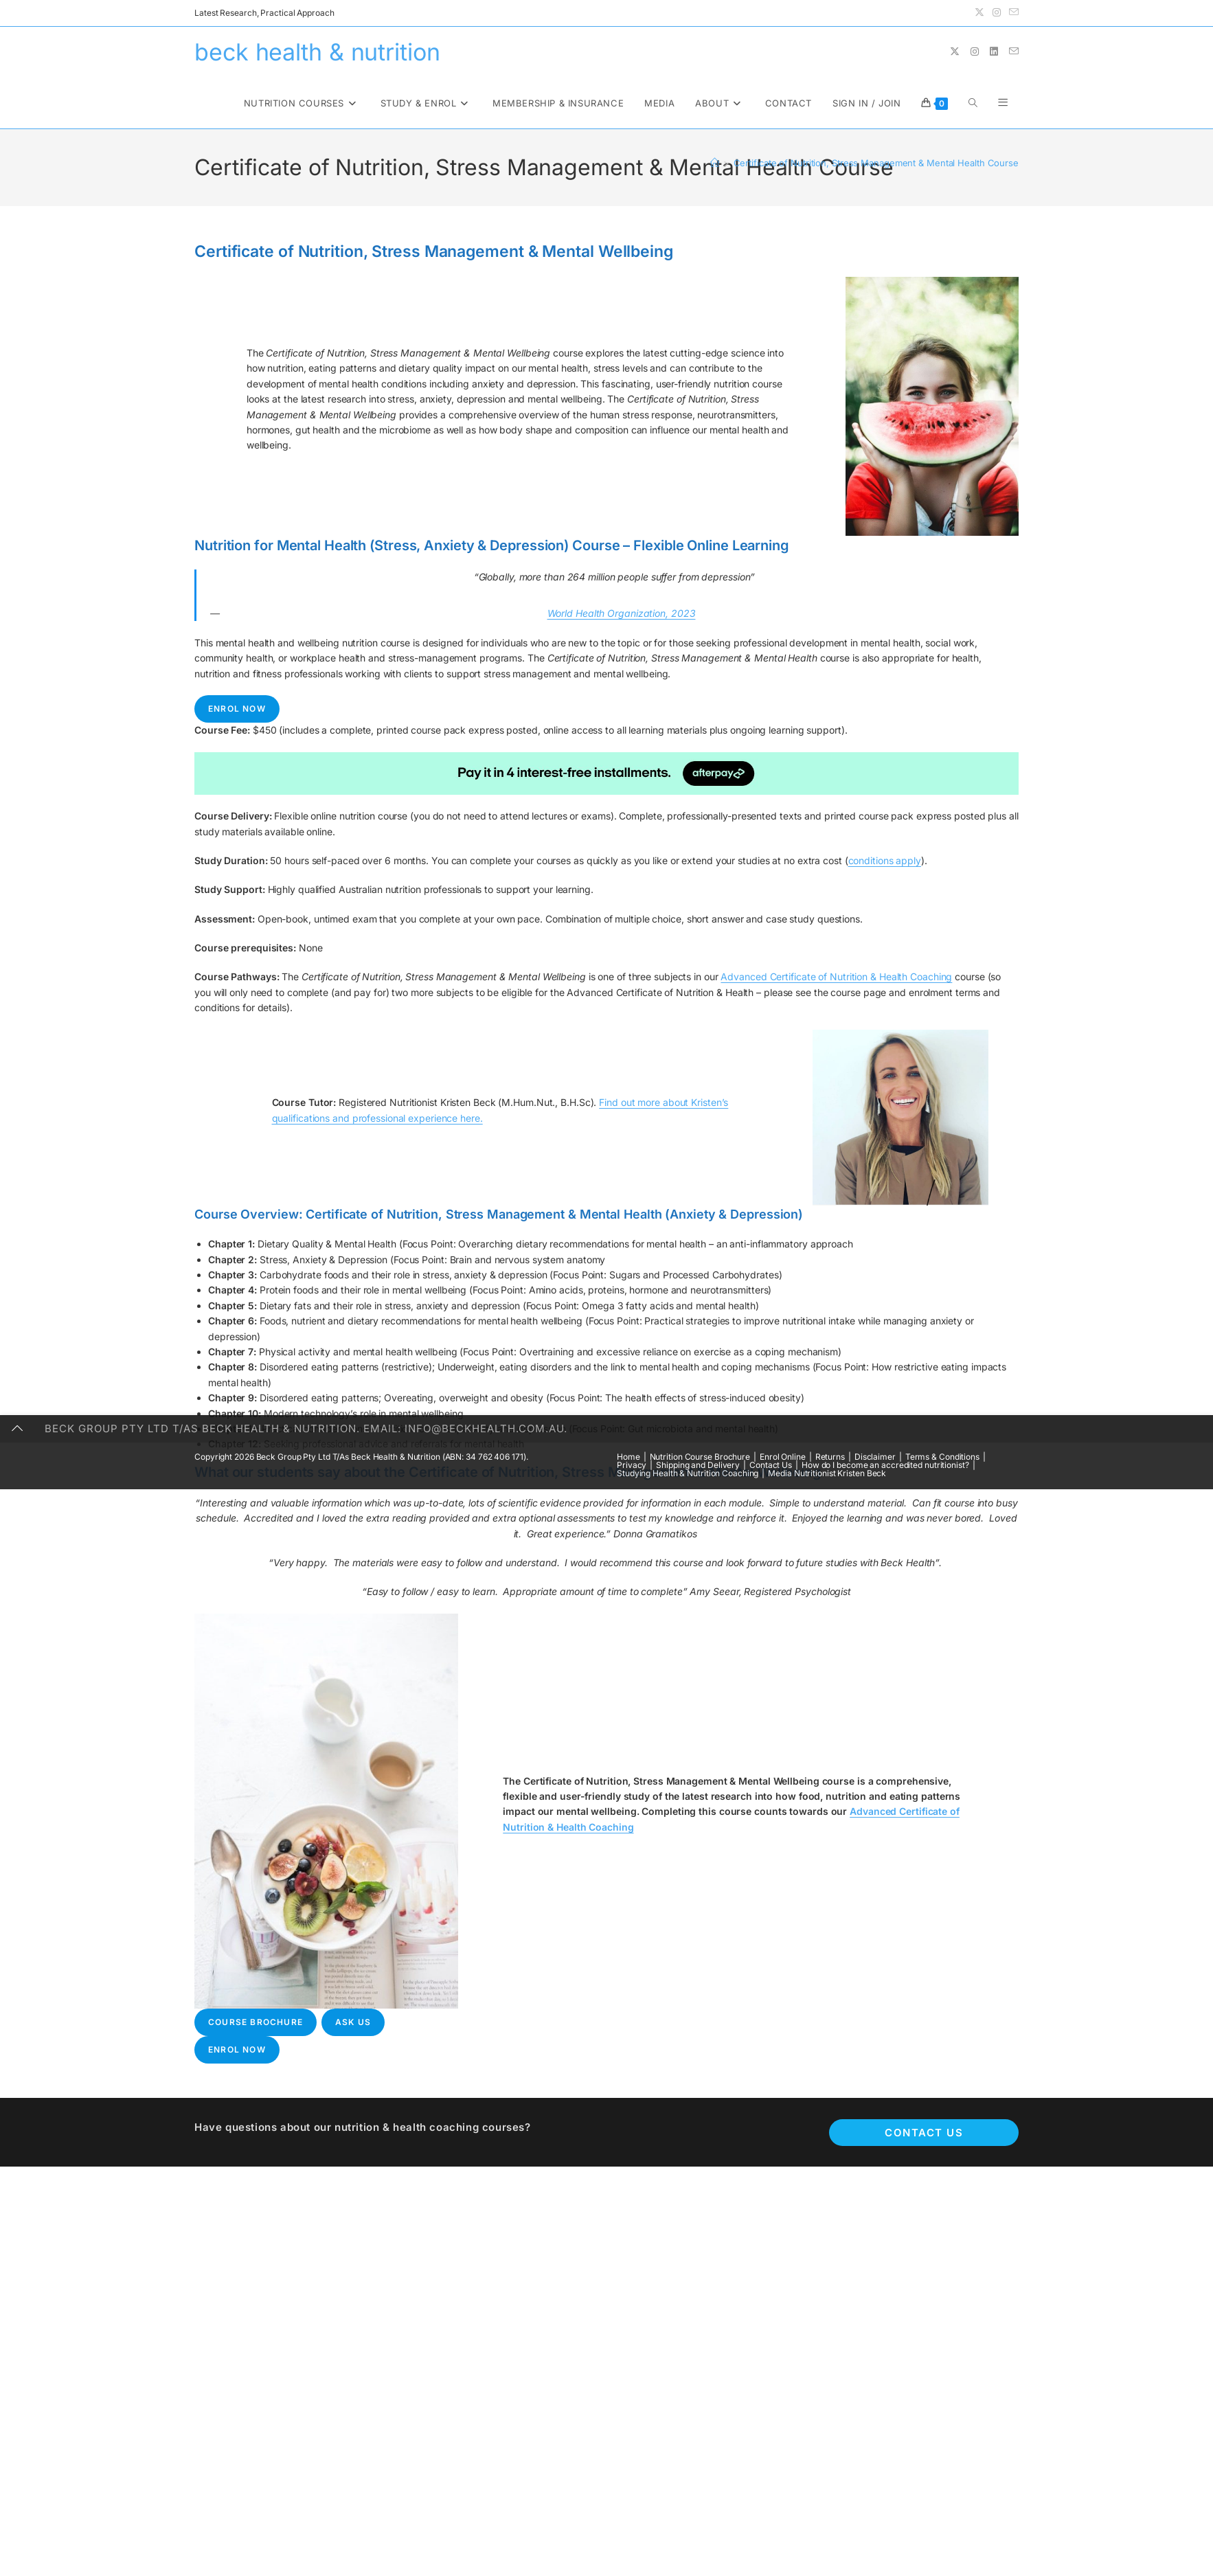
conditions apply (884, 860)
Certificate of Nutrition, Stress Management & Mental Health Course (876, 162)
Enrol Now (237, 708)
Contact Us (924, 2132)
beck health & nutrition (317, 52)
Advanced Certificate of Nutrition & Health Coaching (836, 976)
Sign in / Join (866, 103)
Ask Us (353, 2022)
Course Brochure (255, 2022)
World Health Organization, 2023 (621, 613)
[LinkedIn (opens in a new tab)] (994, 51)
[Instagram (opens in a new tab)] (996, 13)
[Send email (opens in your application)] (1012, 13)
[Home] (714, 162)
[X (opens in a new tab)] (979, 13)
